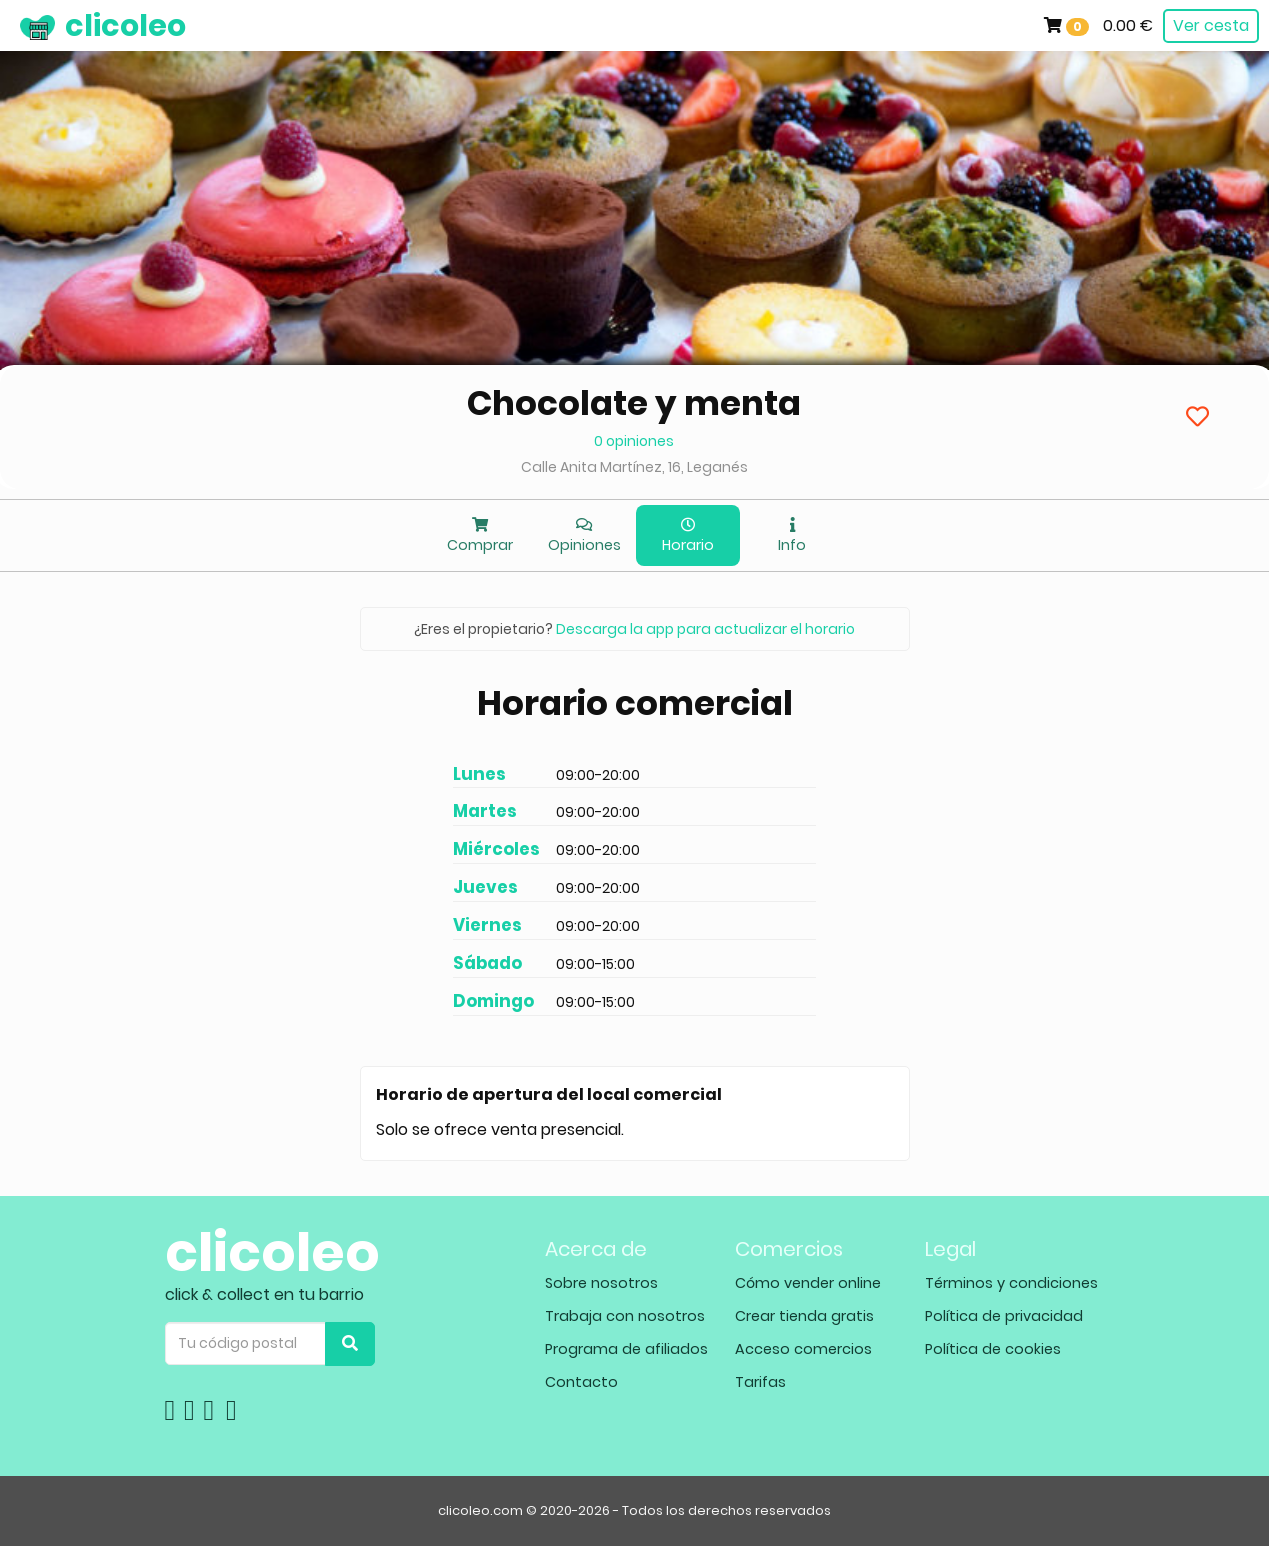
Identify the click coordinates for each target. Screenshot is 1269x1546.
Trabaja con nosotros (625, 1316)
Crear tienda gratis (804, 1316)
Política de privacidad (1004, 1316)
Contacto (581, 1382)
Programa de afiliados (626, 1349)
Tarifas (760, 1382)
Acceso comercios (803, 1349)
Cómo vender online (808, 1283)
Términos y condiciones (1011, 1283)
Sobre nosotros (601, 1283)
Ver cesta (1211, 25)
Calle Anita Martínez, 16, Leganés (634, 467)
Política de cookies (993, 1349)
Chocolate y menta (634, 403)
